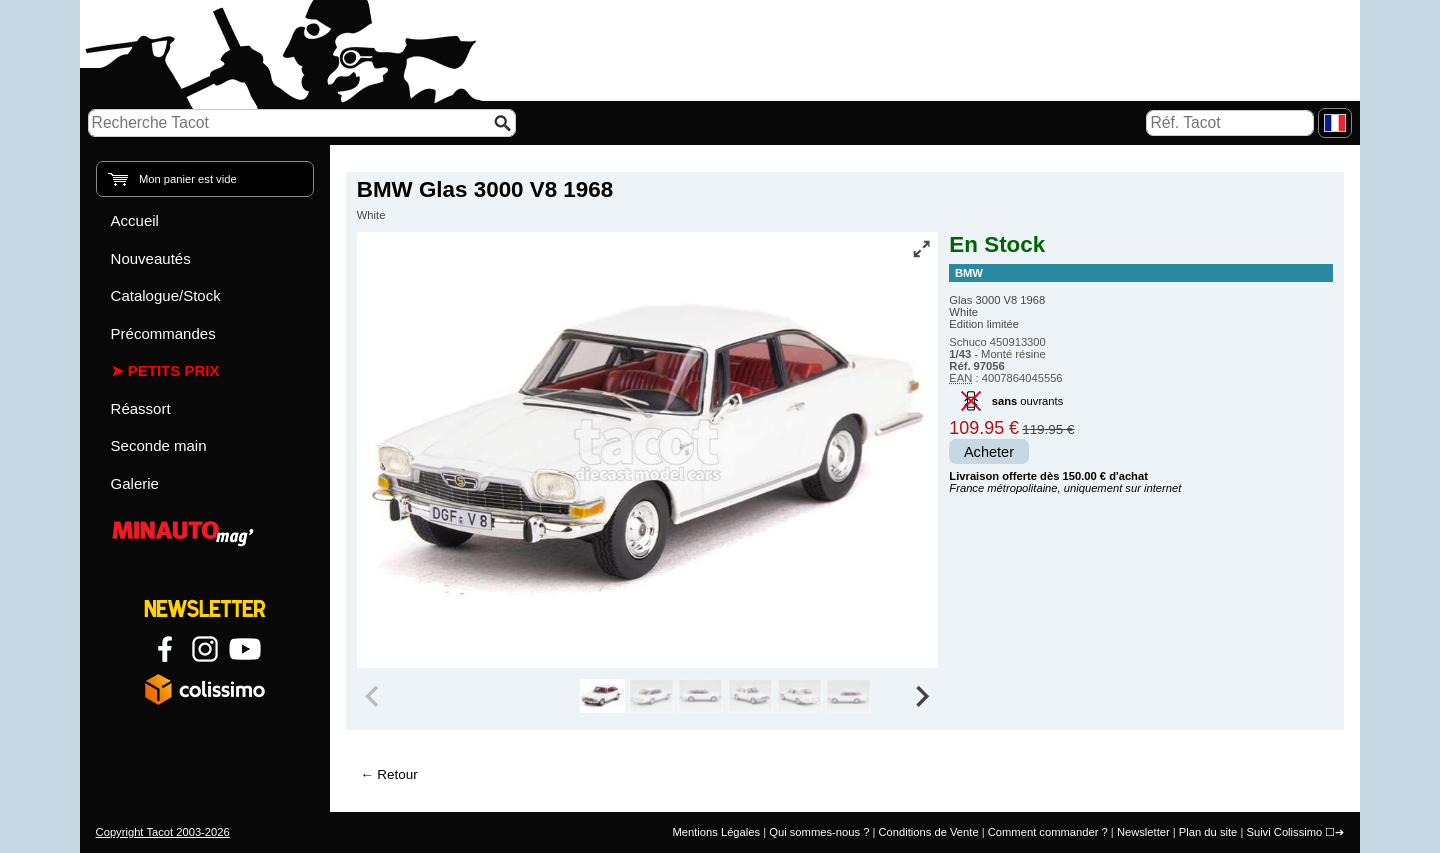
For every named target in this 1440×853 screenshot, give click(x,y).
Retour (397, 774)
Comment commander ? (1048, 832)
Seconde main (159, 445)
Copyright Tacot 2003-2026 (163, 832)
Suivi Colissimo (1284, 832)
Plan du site (1208, 832)
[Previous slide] (374, 696)
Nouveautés (151, 258)
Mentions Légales (716, 832)
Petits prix (174, 370)
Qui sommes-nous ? (819, 832)
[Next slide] (922, 696)
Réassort (141, 408)
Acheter (989, 452)
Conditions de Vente (928, 832)
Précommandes (163, 333)
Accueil (135, 220)
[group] (602, 696)
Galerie (135, 483)
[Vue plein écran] (921, 249)
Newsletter (1143, 832)
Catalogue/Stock (166, 295)
